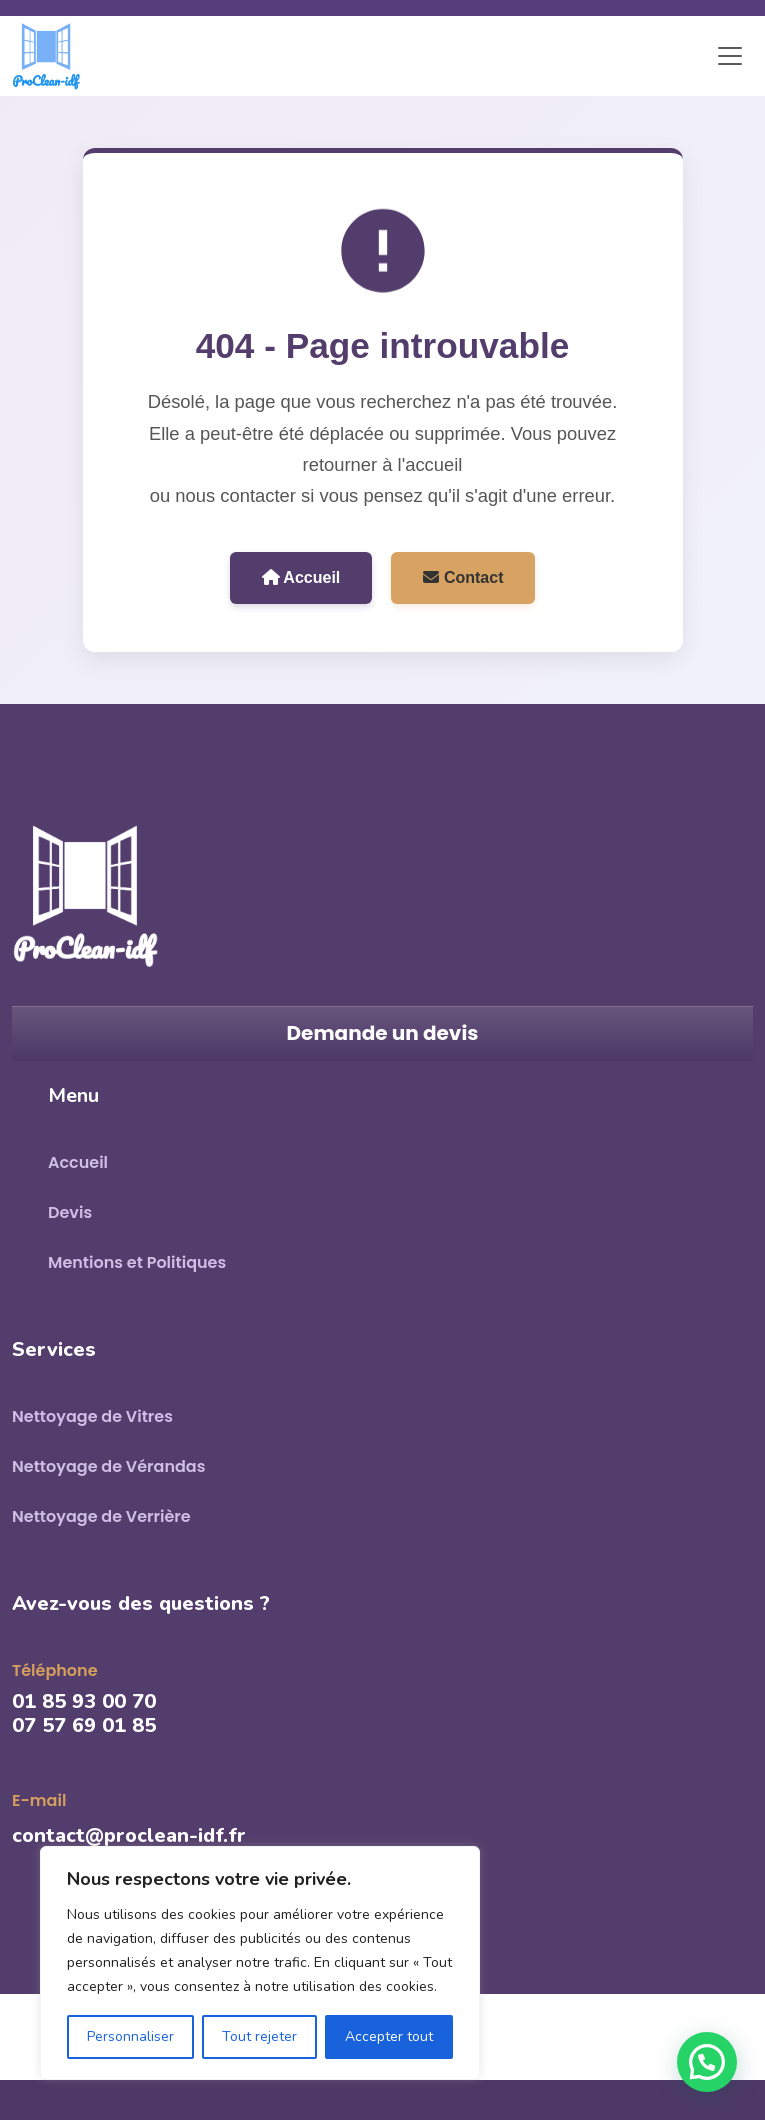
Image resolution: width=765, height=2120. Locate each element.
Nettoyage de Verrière (101, 1516)
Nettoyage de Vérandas (108, 1466)
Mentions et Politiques (137, 1262)
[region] (260, 1963)
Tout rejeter (259, 2036)
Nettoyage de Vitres (92, 1416)
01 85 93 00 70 (84, 1701)
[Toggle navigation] (730, 56)
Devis (70, 1212)
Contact (463, 577)
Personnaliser (130, 2036)
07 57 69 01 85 (84, 1725)
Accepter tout (389, 2036)
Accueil (301, 577)
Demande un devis (383, 1033)
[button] (707, 2062)
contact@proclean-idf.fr (129, 1835)
